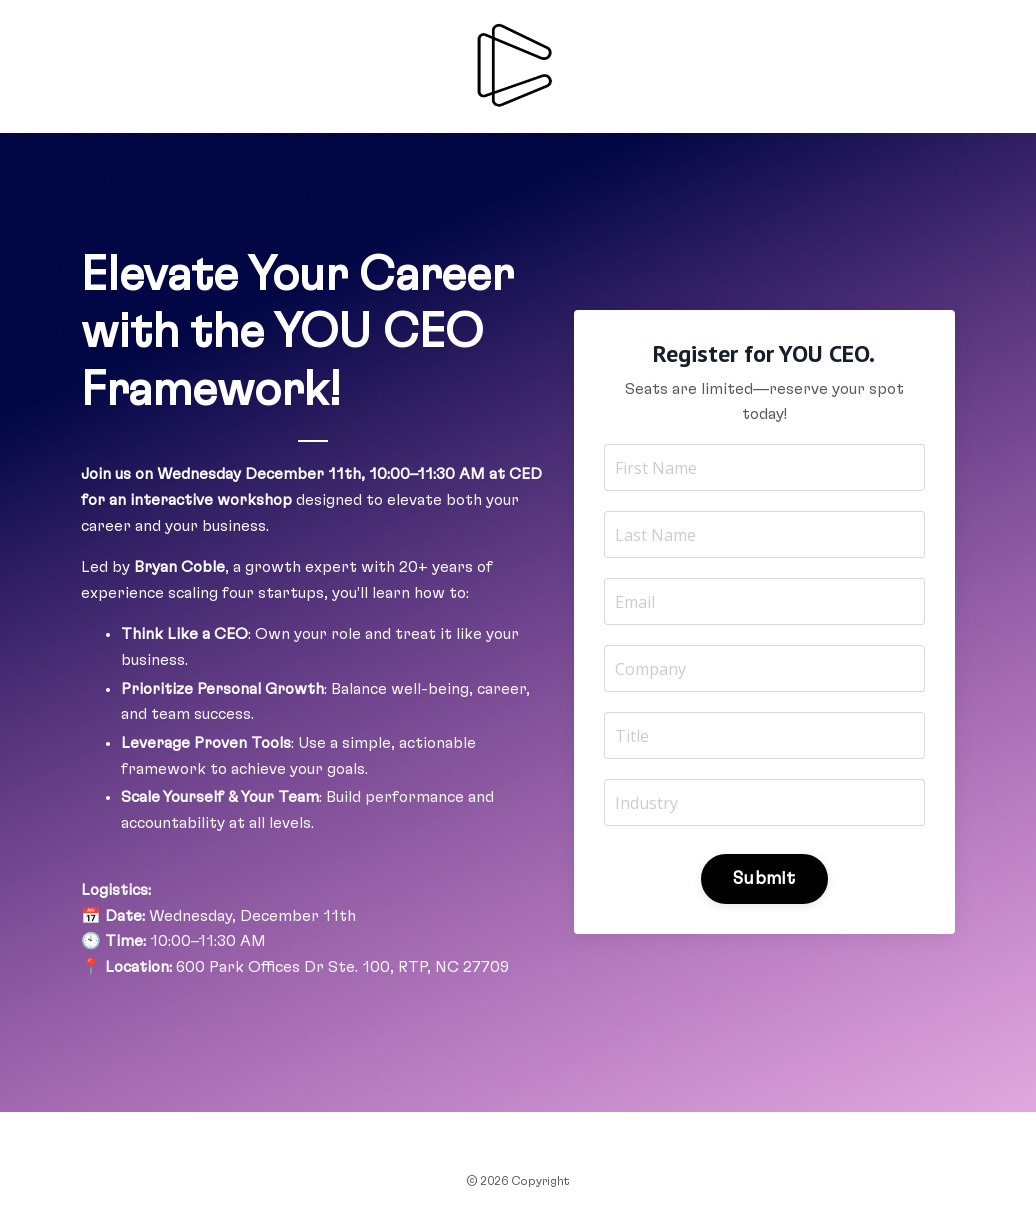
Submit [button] (764, 879)
